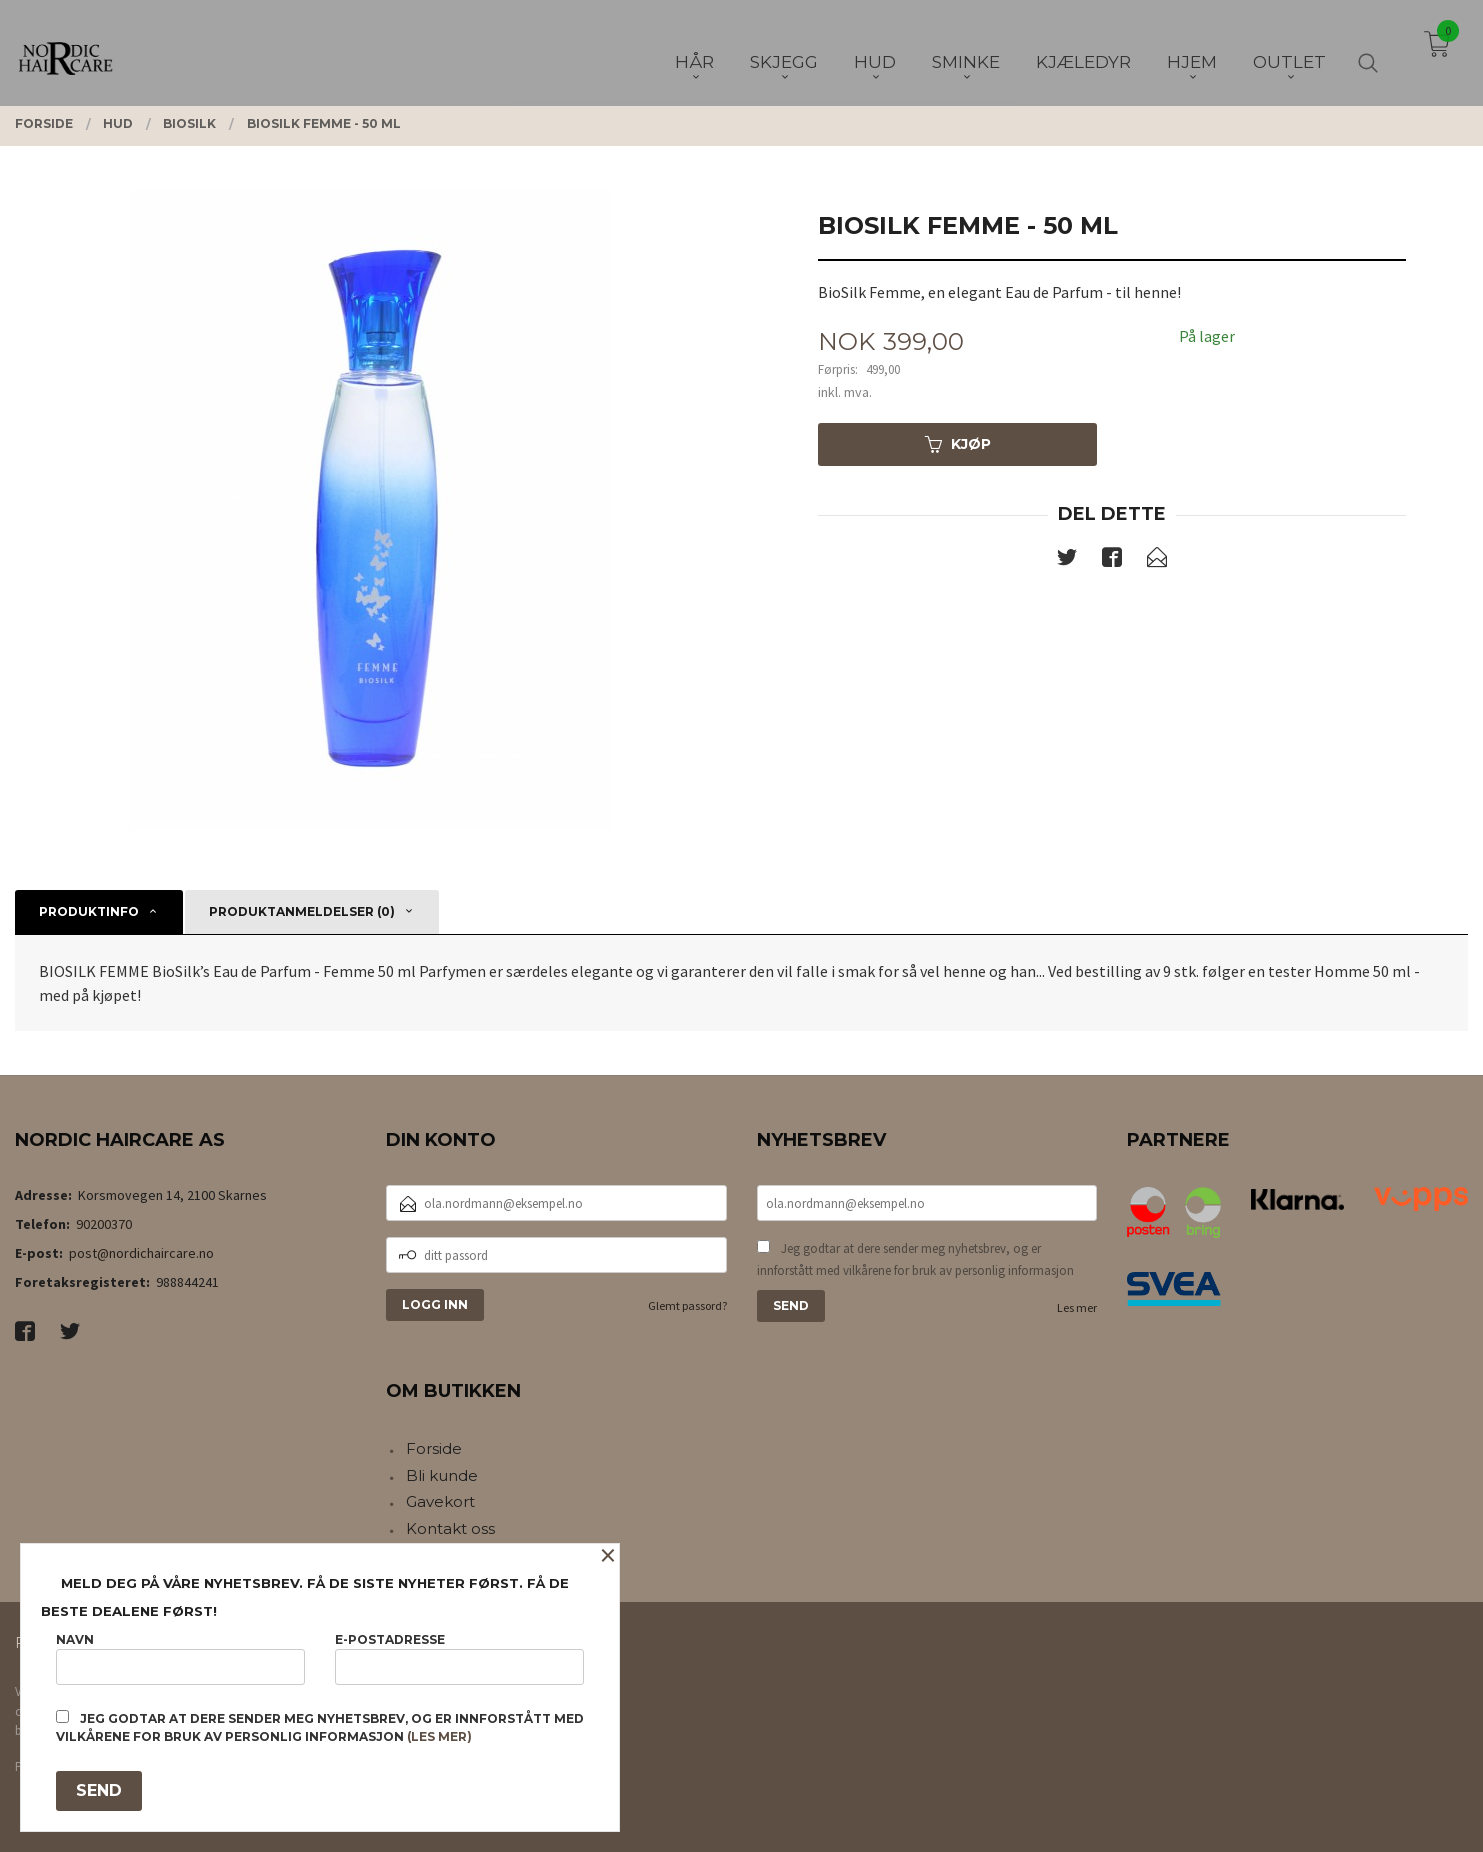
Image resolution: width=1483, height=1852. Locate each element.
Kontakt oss (450, 1528)
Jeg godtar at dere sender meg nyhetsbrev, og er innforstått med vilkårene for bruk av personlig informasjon (915, 1259)
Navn (180, 1658)
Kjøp (958, 444)
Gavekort (440, 1501)
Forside (434, 1448)
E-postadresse (459, 1658)
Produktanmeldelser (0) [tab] (302, 911)
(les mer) (439, 1736)
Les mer (1077, 1307)
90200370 (104, 1224)
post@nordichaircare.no (141, 1253)
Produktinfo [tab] (89, 911)
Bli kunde (442, 1475)
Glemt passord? (687, 1305)
